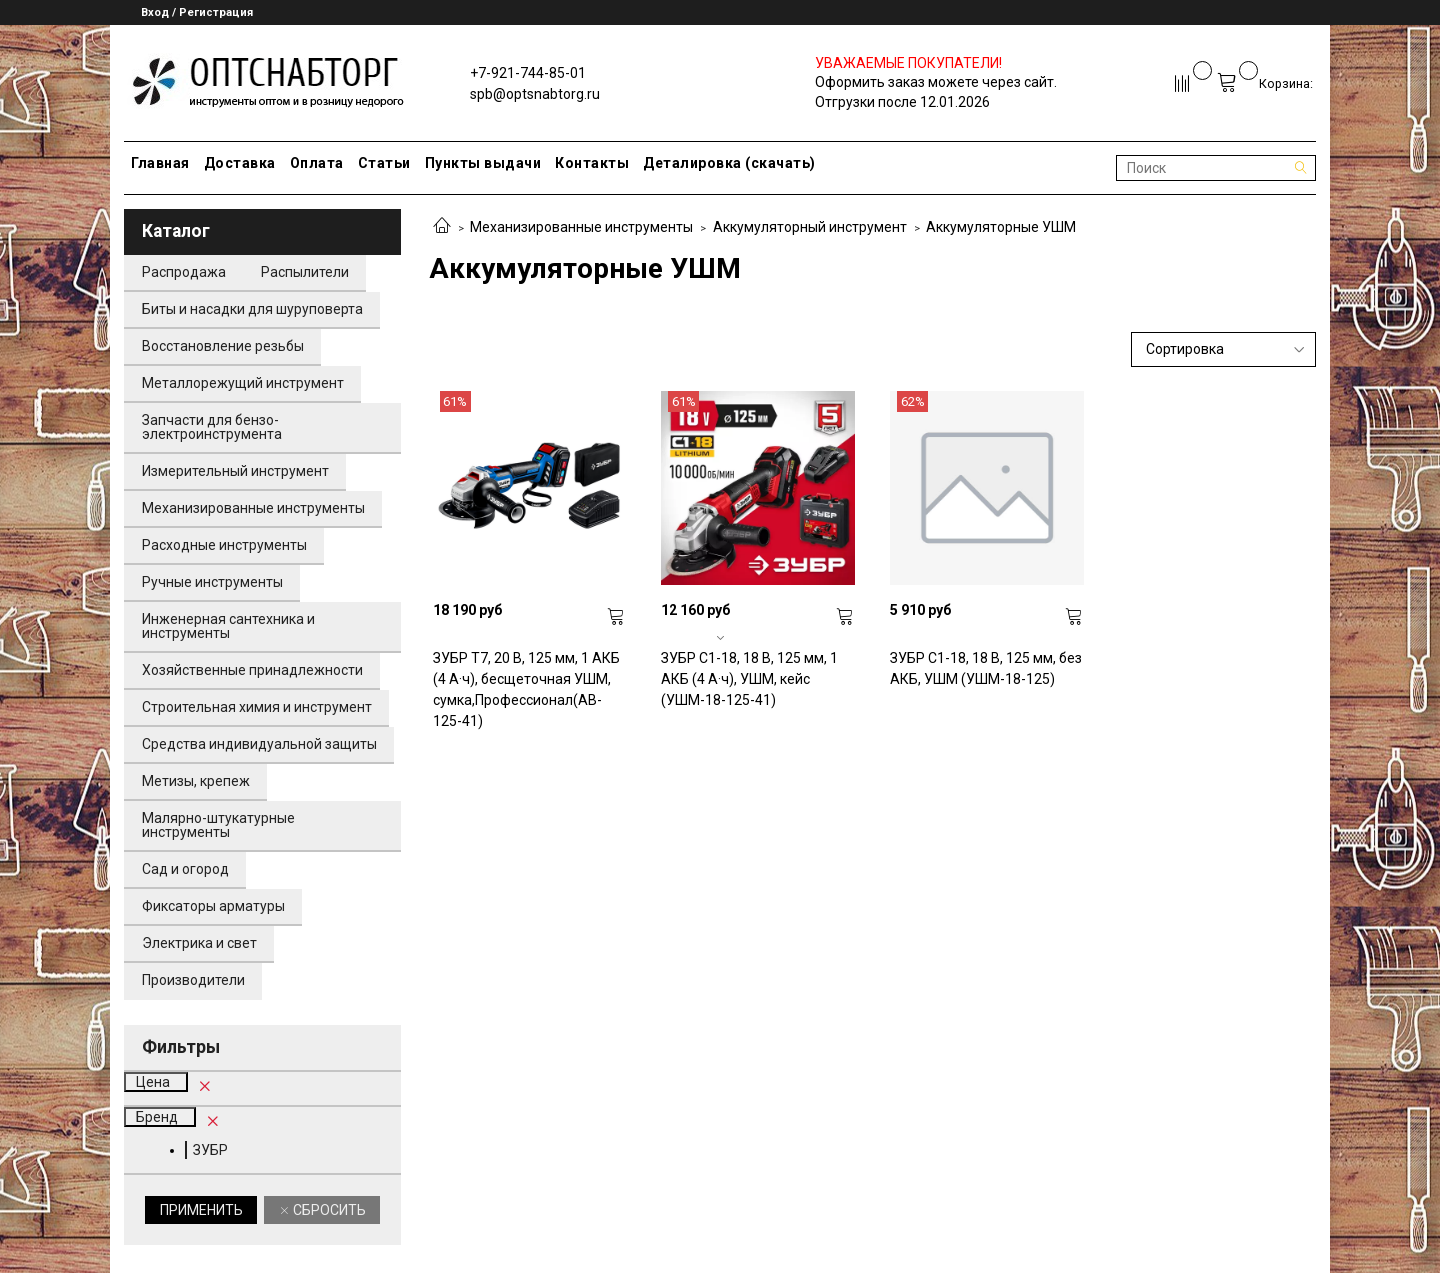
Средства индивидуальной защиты (259, 744)
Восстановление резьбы (223, 346)
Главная (160, 163)
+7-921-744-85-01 (528, 73)
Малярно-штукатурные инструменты (218, 825)
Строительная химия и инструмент (257, 707)
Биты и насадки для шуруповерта (252, 309)
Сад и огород (185, 869)
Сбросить (328, 1210)
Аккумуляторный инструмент (810, 227)
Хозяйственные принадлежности (252, 670)
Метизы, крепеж (196, 781)
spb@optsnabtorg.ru (535, 94)
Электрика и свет (199, 943)
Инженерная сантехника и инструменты (228, 626)
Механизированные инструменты (581, 227)
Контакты (592, 163)
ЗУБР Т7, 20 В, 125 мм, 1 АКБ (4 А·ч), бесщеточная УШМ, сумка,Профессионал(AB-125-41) (526, 689)
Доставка (240, 163)
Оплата (317, 163)
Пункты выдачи (483, 163)
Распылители (305, 272)
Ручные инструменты (212, 582)
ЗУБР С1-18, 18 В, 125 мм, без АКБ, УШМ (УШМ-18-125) (986, 668)
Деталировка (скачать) (729, 163)
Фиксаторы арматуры (213, 906)
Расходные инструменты (224, 545)
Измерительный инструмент (235, 471)
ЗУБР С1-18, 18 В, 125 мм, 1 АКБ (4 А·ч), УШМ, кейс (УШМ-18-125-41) (749, 679)
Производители (193, 980)
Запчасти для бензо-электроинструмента (212, 427)
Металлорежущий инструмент (243, 383)
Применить (201, 1210)
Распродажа (184, 272)
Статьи (384, 163)
